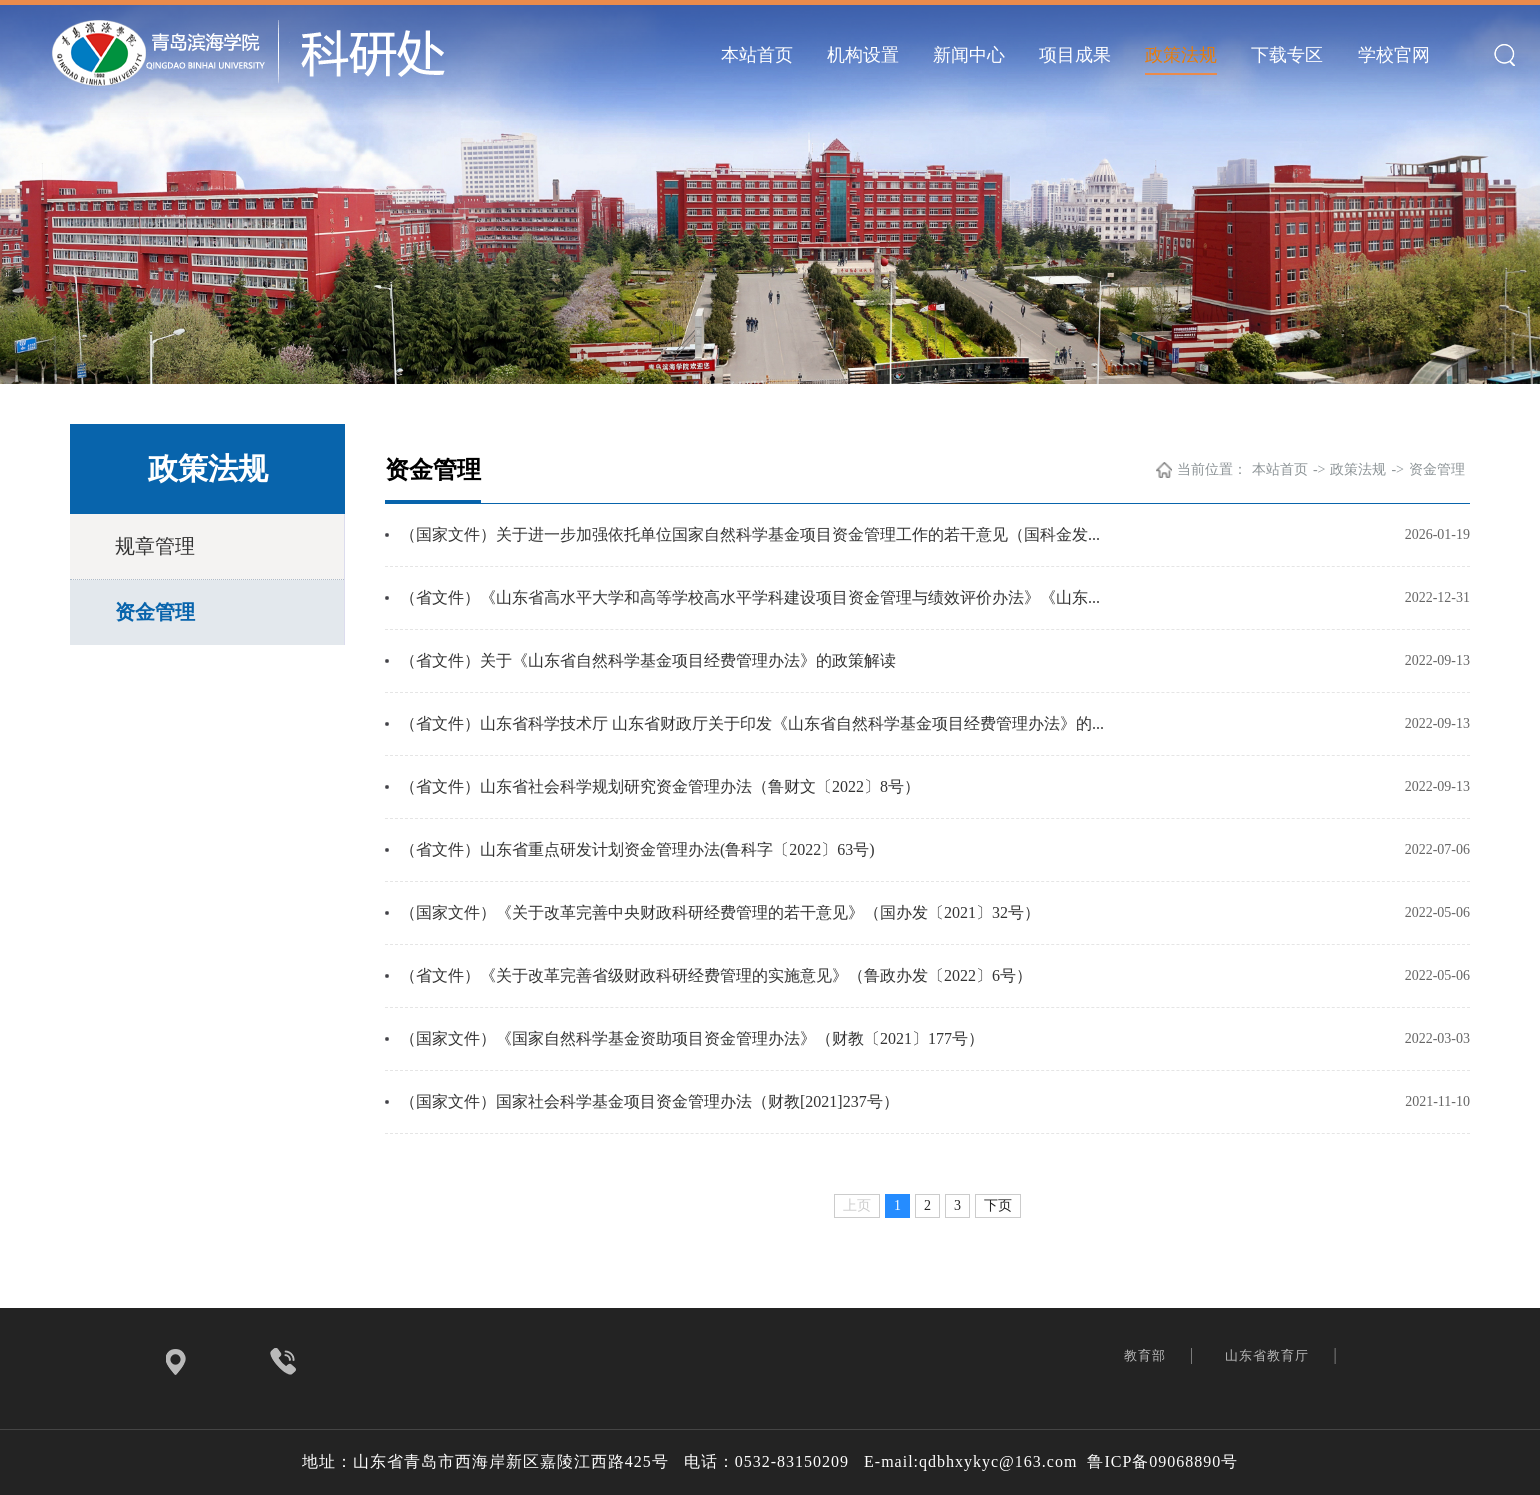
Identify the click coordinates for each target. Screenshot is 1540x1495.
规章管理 (155, 546)
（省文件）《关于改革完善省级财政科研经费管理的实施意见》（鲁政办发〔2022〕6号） (716, 975)
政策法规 (1181, 55)
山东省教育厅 (1269, 1355)
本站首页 (757, 55)
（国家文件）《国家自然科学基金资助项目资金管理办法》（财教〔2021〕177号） (692, 1038)
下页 (998, 1205)
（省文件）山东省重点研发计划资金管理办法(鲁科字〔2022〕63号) (637, 849)
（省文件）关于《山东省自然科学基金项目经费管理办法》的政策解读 (648, 660)
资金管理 (155, 612)
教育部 (1147, 1355)
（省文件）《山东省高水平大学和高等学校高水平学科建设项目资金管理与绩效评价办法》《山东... (750, 597)
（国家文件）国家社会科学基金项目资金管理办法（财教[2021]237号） (649, 1101)
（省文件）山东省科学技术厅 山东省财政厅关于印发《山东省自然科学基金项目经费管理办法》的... (752, 723)
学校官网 (1394, 55)
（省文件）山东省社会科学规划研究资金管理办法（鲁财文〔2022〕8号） (660, 786)
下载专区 (1287, 55)
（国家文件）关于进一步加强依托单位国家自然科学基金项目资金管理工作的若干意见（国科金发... (750, 534)
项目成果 (1075, 55)
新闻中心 (969, 55)
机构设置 (863, 55)
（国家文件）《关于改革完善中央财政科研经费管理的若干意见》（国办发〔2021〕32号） (720, 912)
